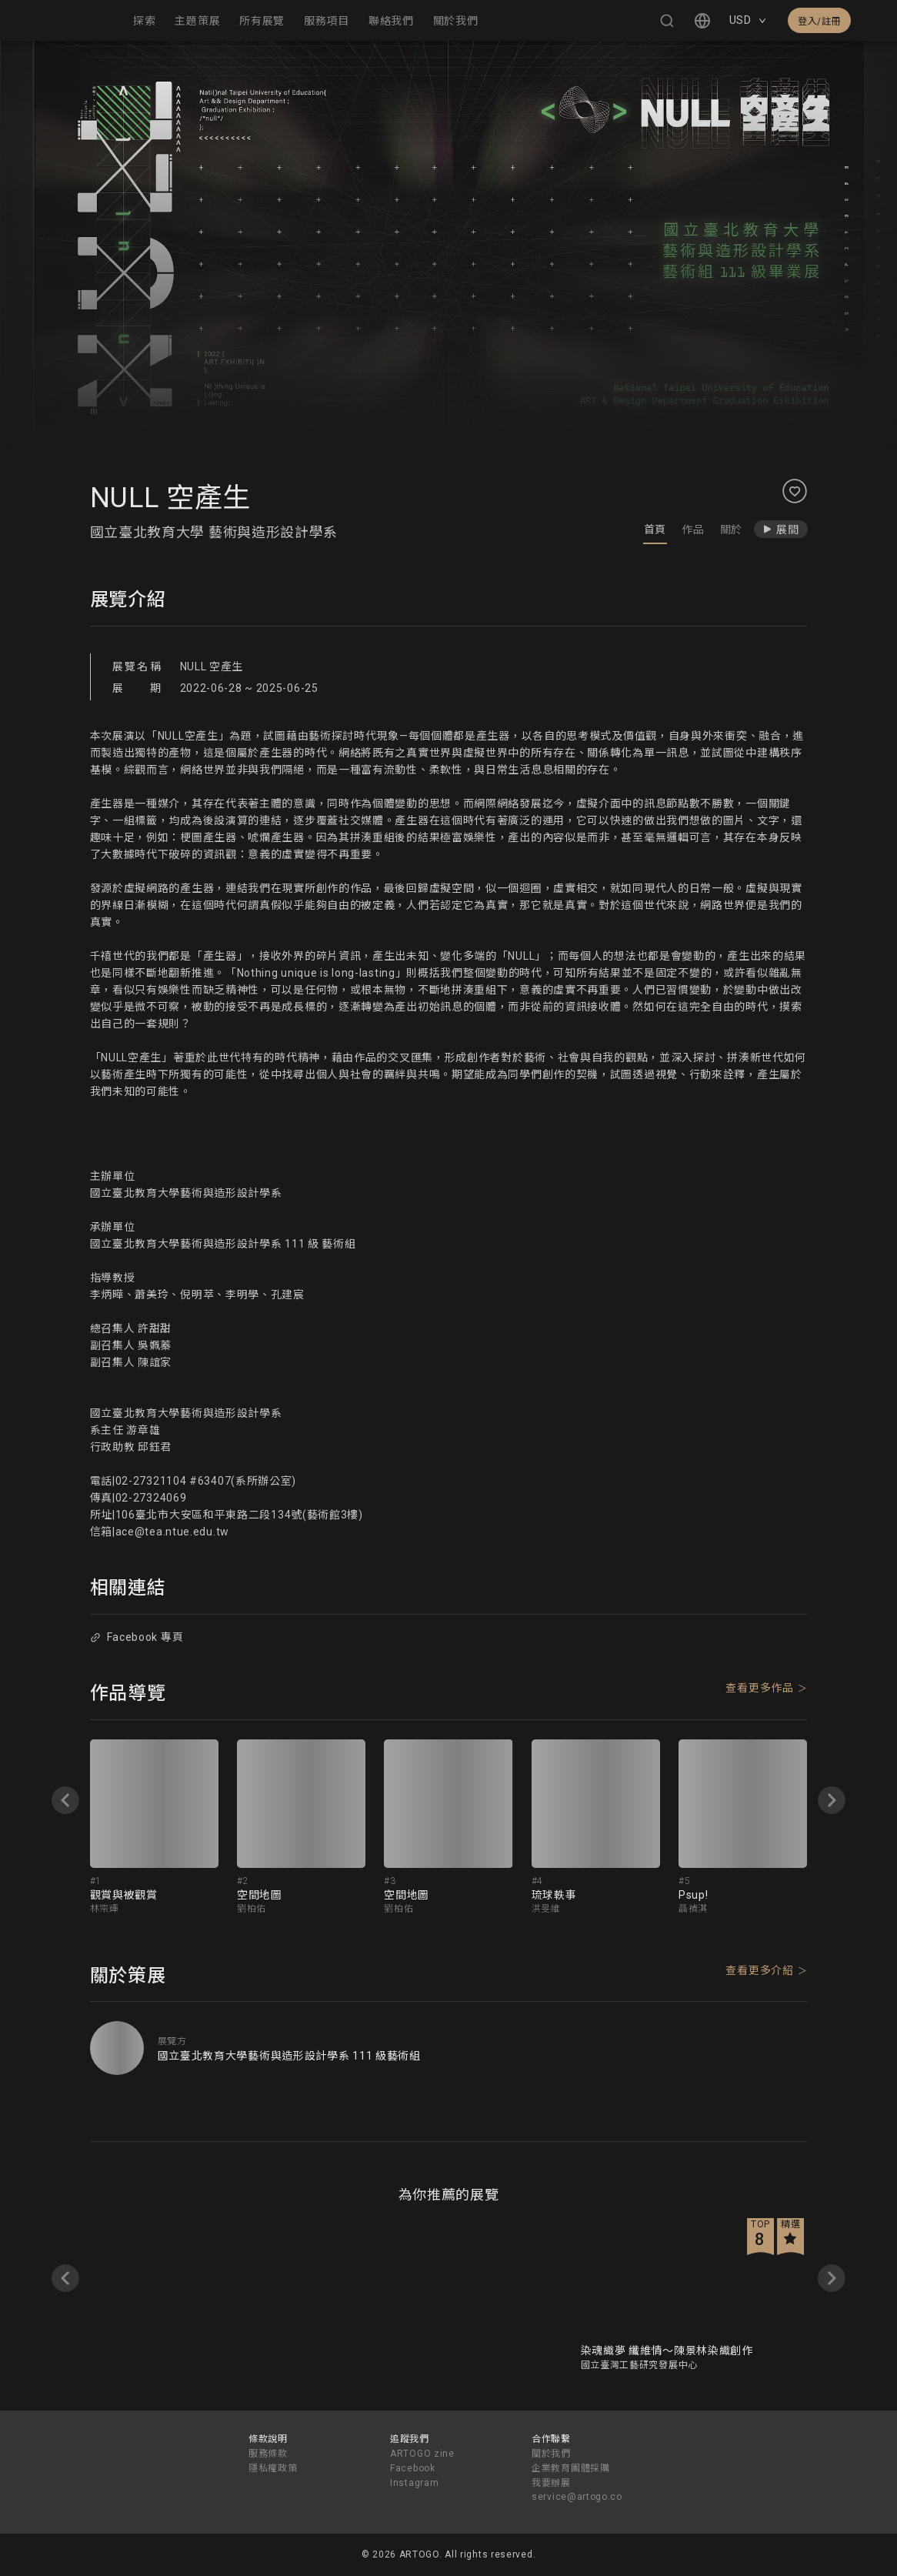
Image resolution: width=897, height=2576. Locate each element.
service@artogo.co (577, 2496)
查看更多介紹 (759, 1970)
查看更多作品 (759, 1688)
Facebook (412, 2468)
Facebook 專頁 (136, 1637)
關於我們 (551, 2453)
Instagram (414, 2482)
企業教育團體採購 (571, 2468)
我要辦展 (551, 2482)
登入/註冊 (819, 21)
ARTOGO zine (422, 2453)
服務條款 (268, 2453)
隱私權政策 (273, 2468)
